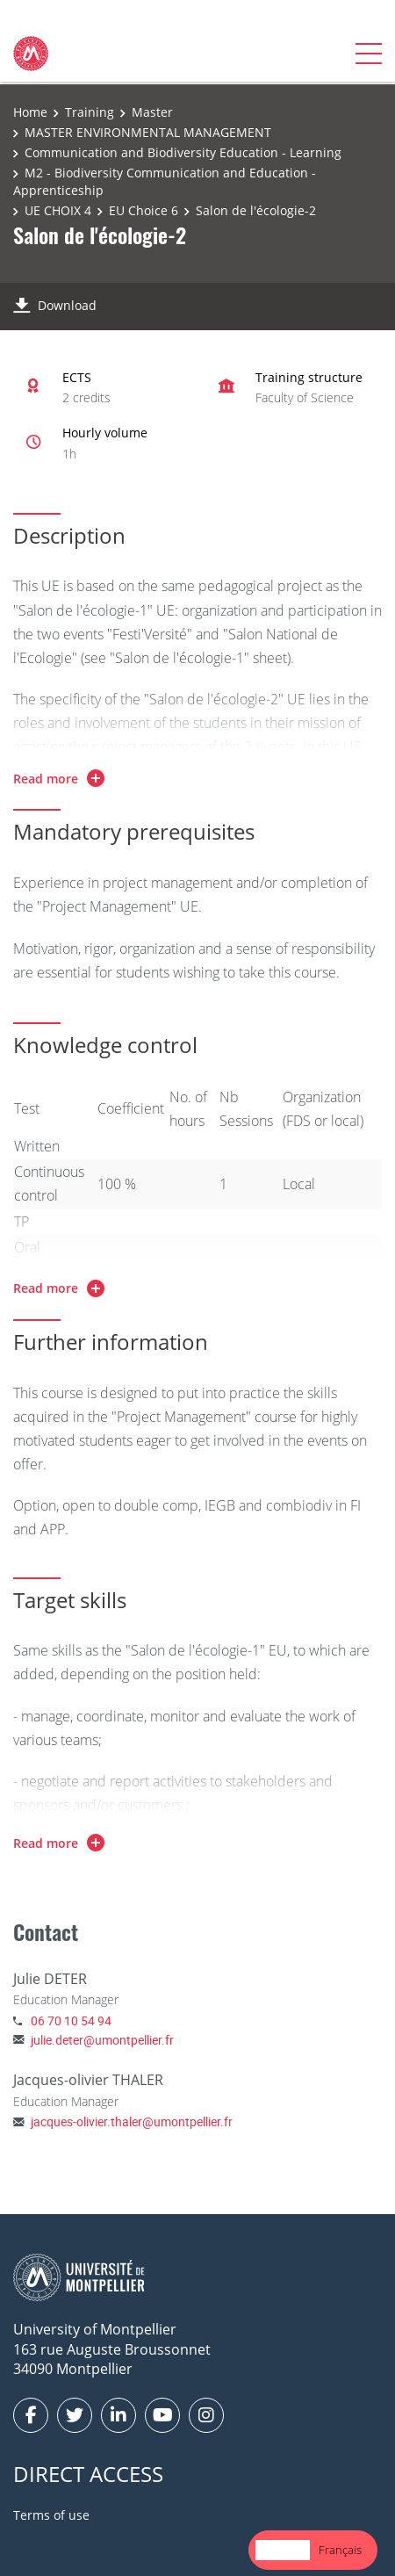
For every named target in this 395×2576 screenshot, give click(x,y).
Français (340, 2550)
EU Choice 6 (143, 210)
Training (89, 112)
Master (152, 112)
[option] (340, 2550)
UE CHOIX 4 (58, 210)
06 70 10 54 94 (71, 2020)
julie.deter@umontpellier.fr (102, 2039)
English (282, 2550)
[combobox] (282, 2550)
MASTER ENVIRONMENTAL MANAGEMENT (148, 132)
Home (30, 112)
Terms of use (51, 2515)
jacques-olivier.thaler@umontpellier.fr (132, 2121)
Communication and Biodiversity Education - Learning (183, 152)
